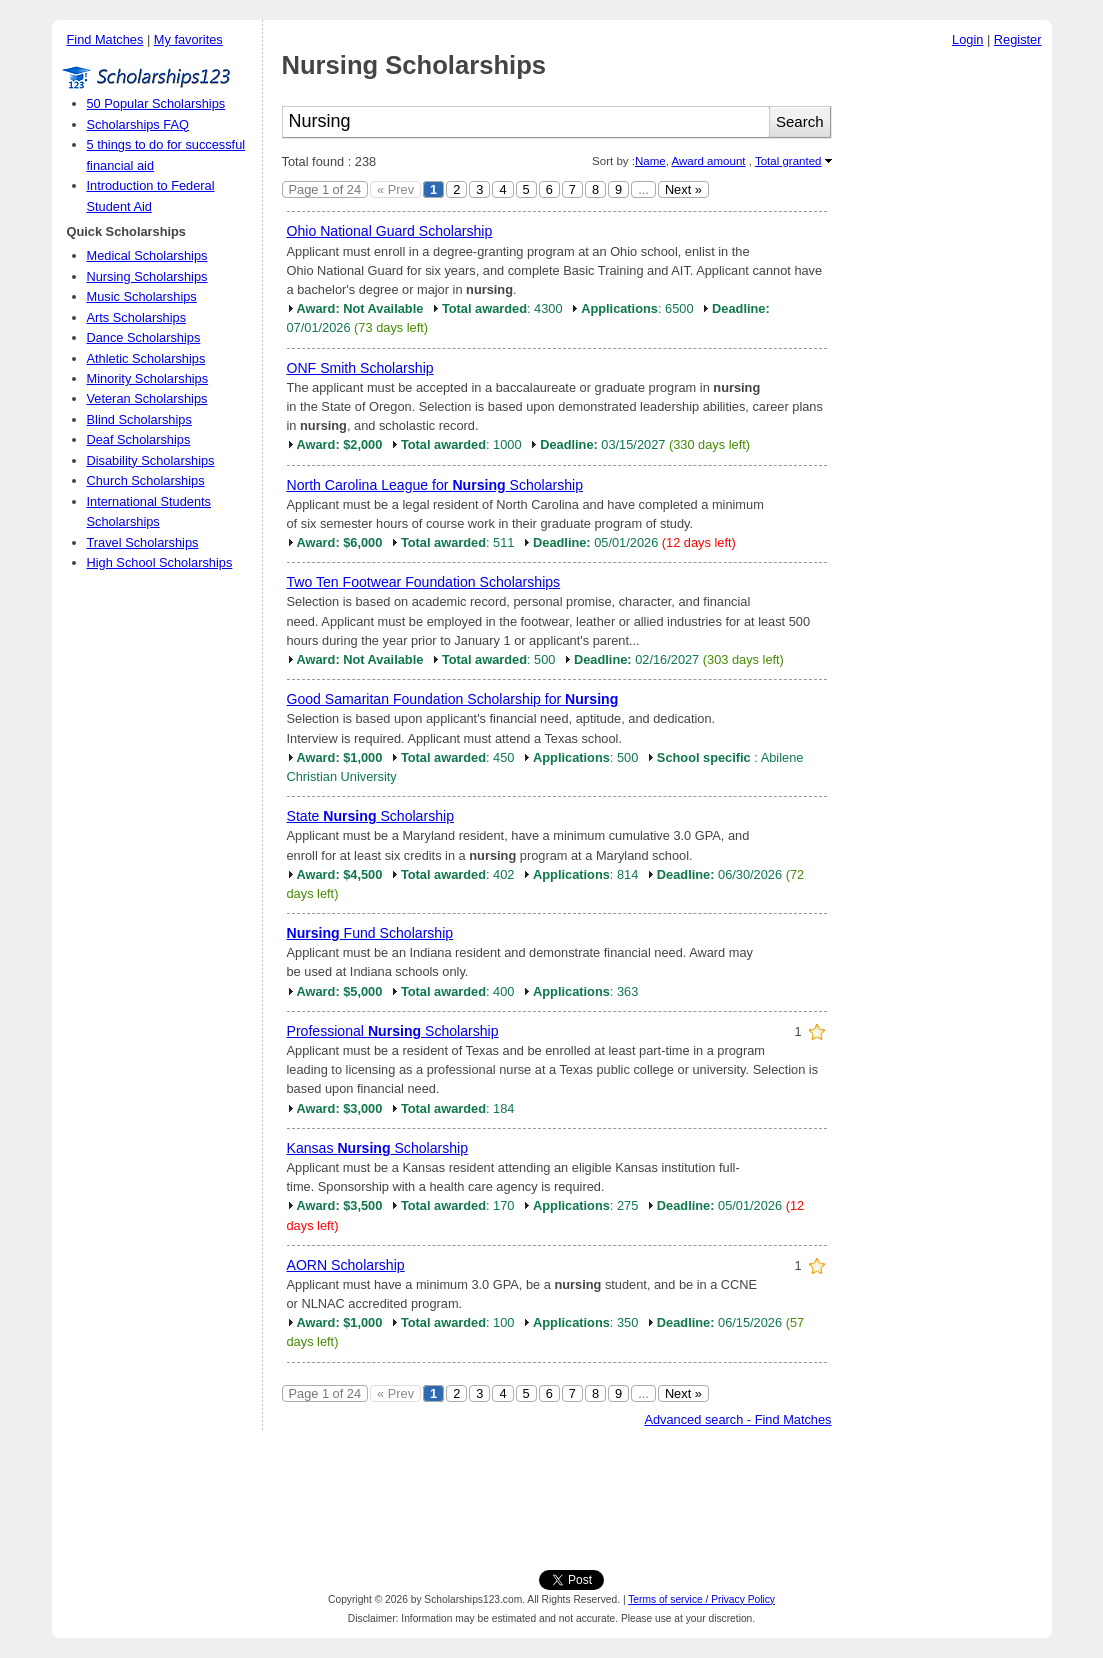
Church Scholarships (146, 480)
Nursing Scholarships (147, 276)
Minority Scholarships (148, 378)
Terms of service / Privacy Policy (701, 1599)
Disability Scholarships (151, 460)
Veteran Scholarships (147, 398)
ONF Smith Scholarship (360, 368)
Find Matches (105, 39)
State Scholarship (370, 816)
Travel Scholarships (143, 542)
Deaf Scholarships (139, 439)
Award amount (708, 161)
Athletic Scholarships (146, 358)
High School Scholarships (160, 562)
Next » (683, 189)
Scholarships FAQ (138, 124)
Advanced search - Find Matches (737, 1419)
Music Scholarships (142, 296)
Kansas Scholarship (378, 1148)
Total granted (788, 161)
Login (967, 39)
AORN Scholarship (346, 1265)
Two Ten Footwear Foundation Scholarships (424, 582)
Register (1018, 39)
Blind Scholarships (139, 419)
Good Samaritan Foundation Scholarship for (453, 699)
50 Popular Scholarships (156, 103)
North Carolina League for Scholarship (435, 485)
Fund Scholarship (370, 933)
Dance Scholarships (144, 337)
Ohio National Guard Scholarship (390, 231)
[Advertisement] (947, 359)
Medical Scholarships (147, 255)
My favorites (188, 39)
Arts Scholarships (137, 317)
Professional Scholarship (393, 1031)
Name (650, 161)
